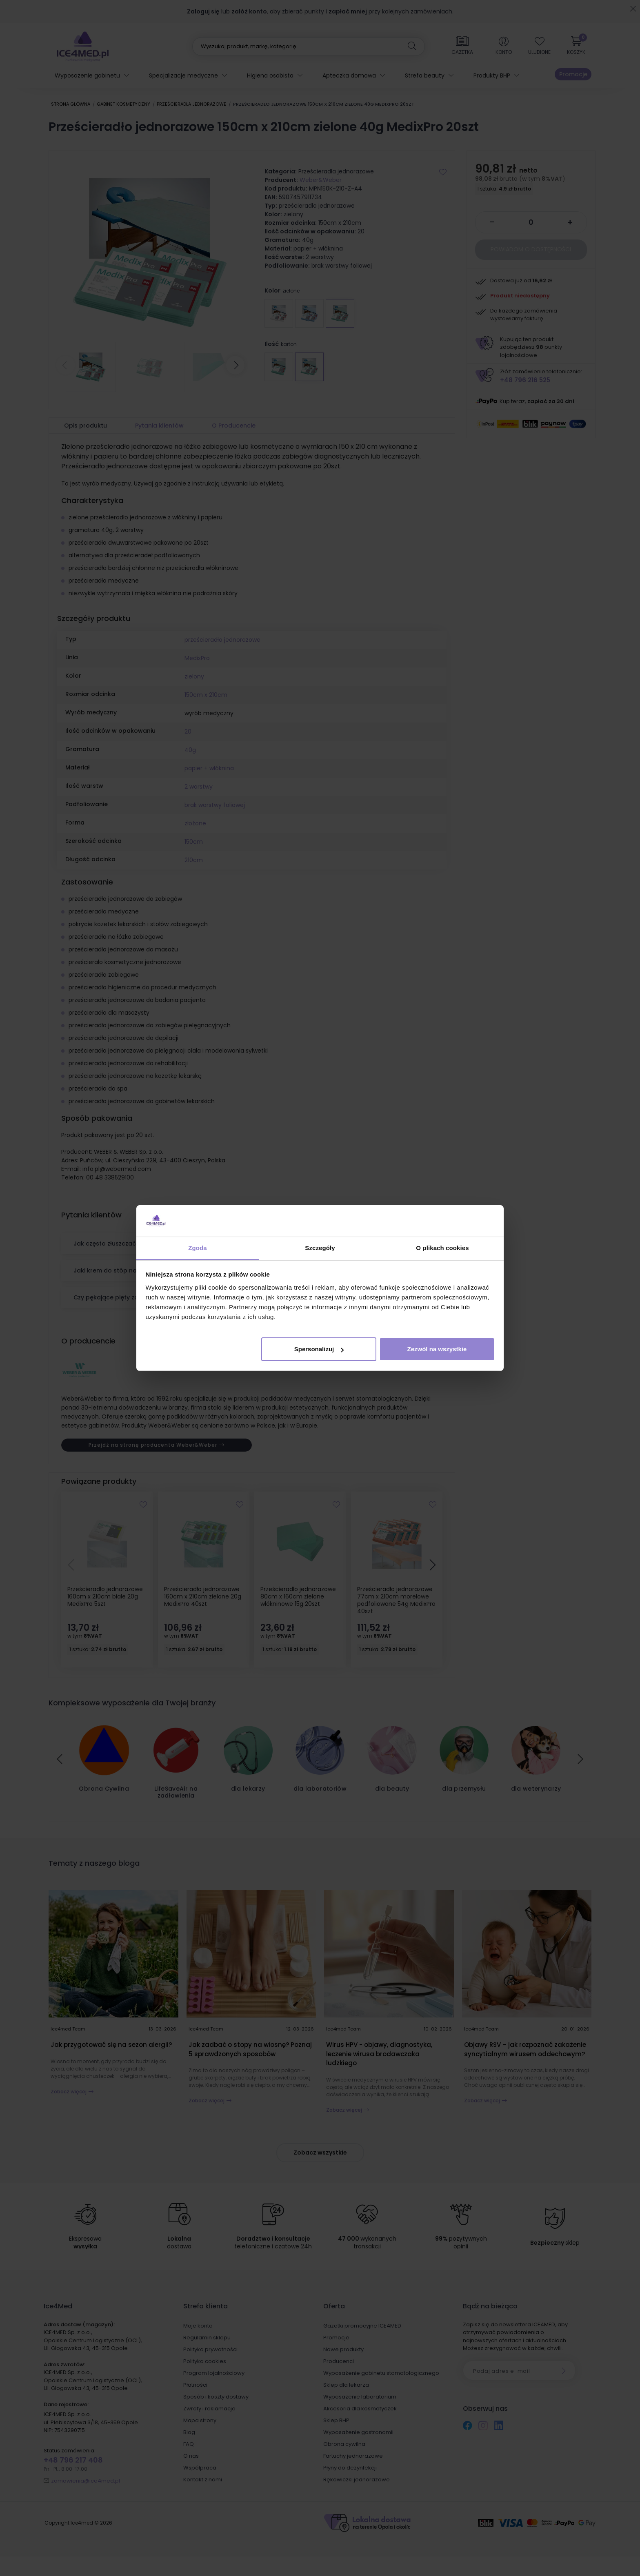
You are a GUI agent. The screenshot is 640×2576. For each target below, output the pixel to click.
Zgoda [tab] (197, 1247)
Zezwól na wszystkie (437, 1349)
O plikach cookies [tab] (442, 1247)
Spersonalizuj (319, 1349)
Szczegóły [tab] (320, 1247)
